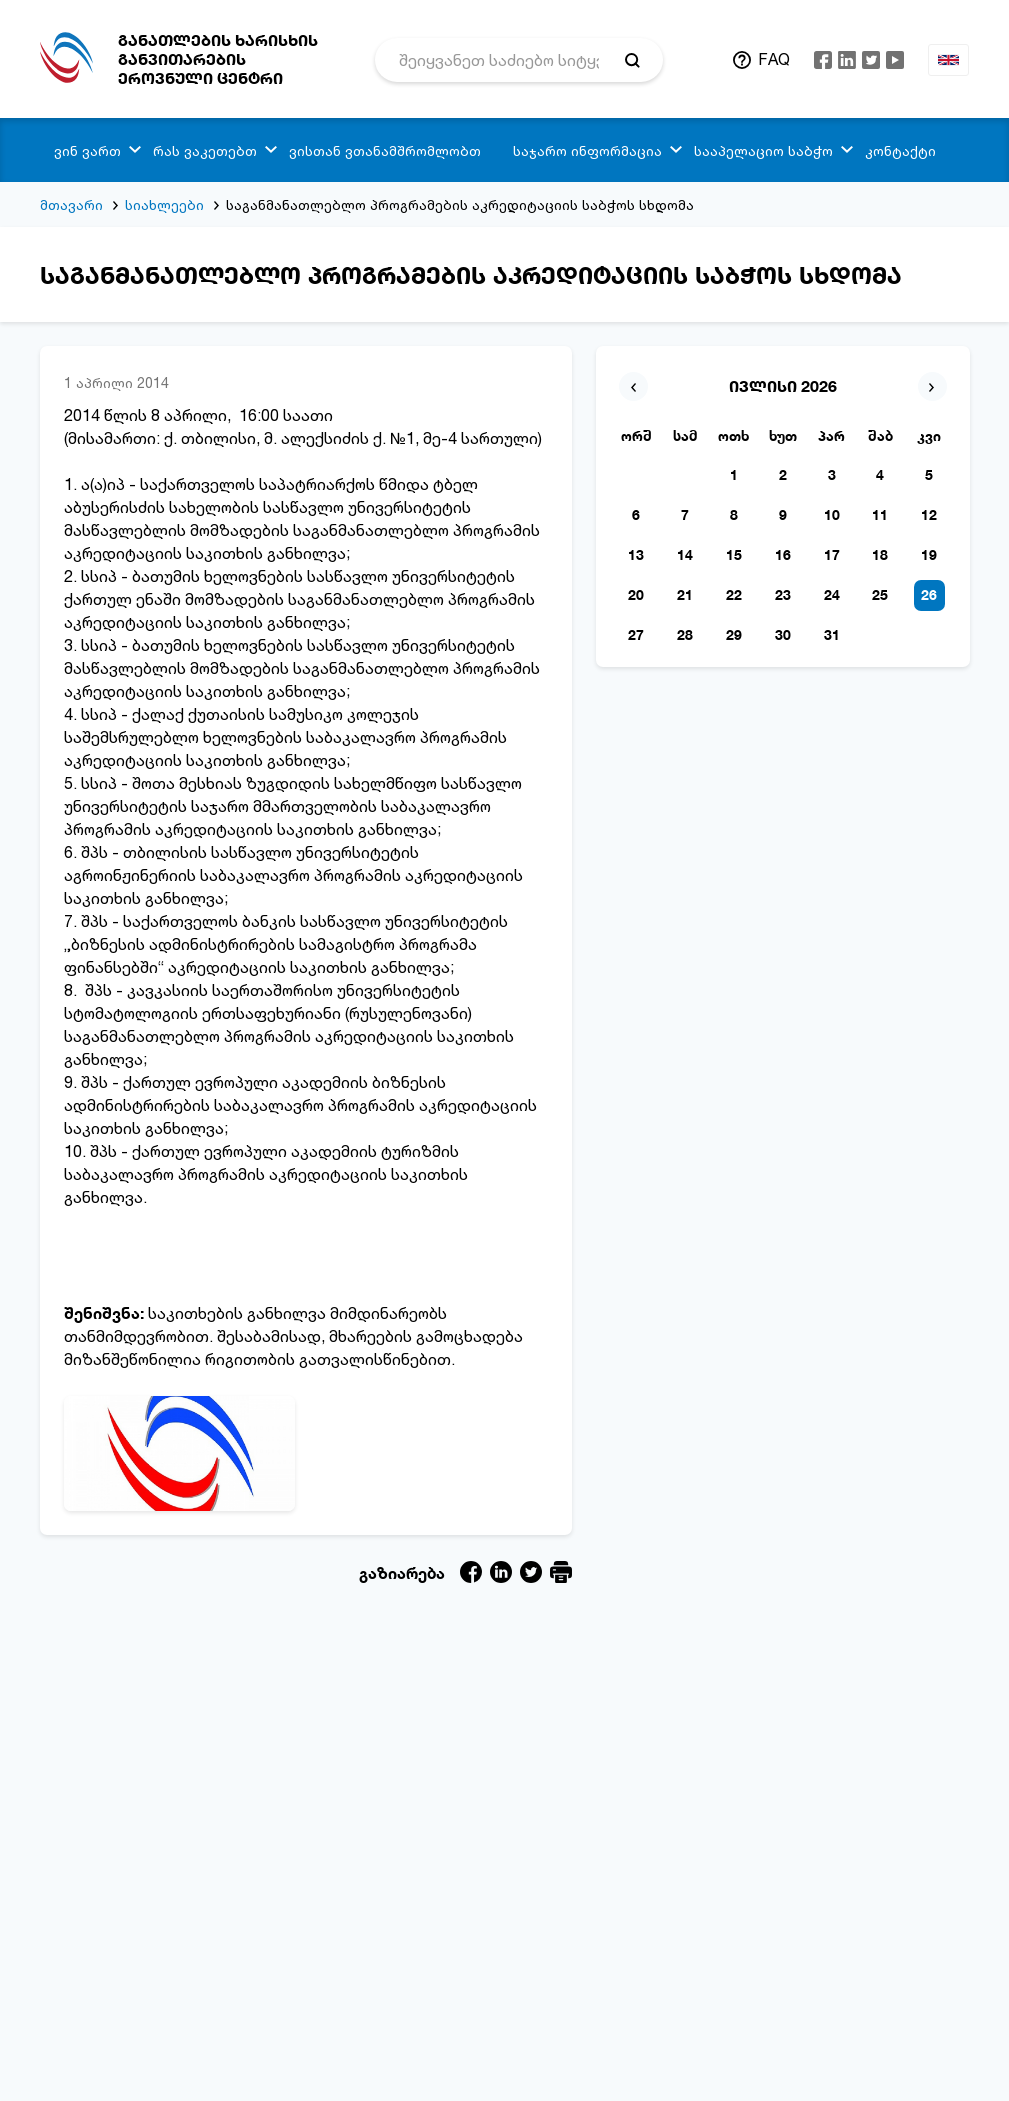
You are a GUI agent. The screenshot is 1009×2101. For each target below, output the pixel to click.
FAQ (774, 59)
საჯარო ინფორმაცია (587, 150)
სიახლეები (164, 204)
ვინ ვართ (87, 150)
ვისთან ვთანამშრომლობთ (385, 150)
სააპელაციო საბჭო (763, 150)
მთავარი (71, 204)
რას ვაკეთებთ (205, 150)
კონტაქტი (900, 150)
